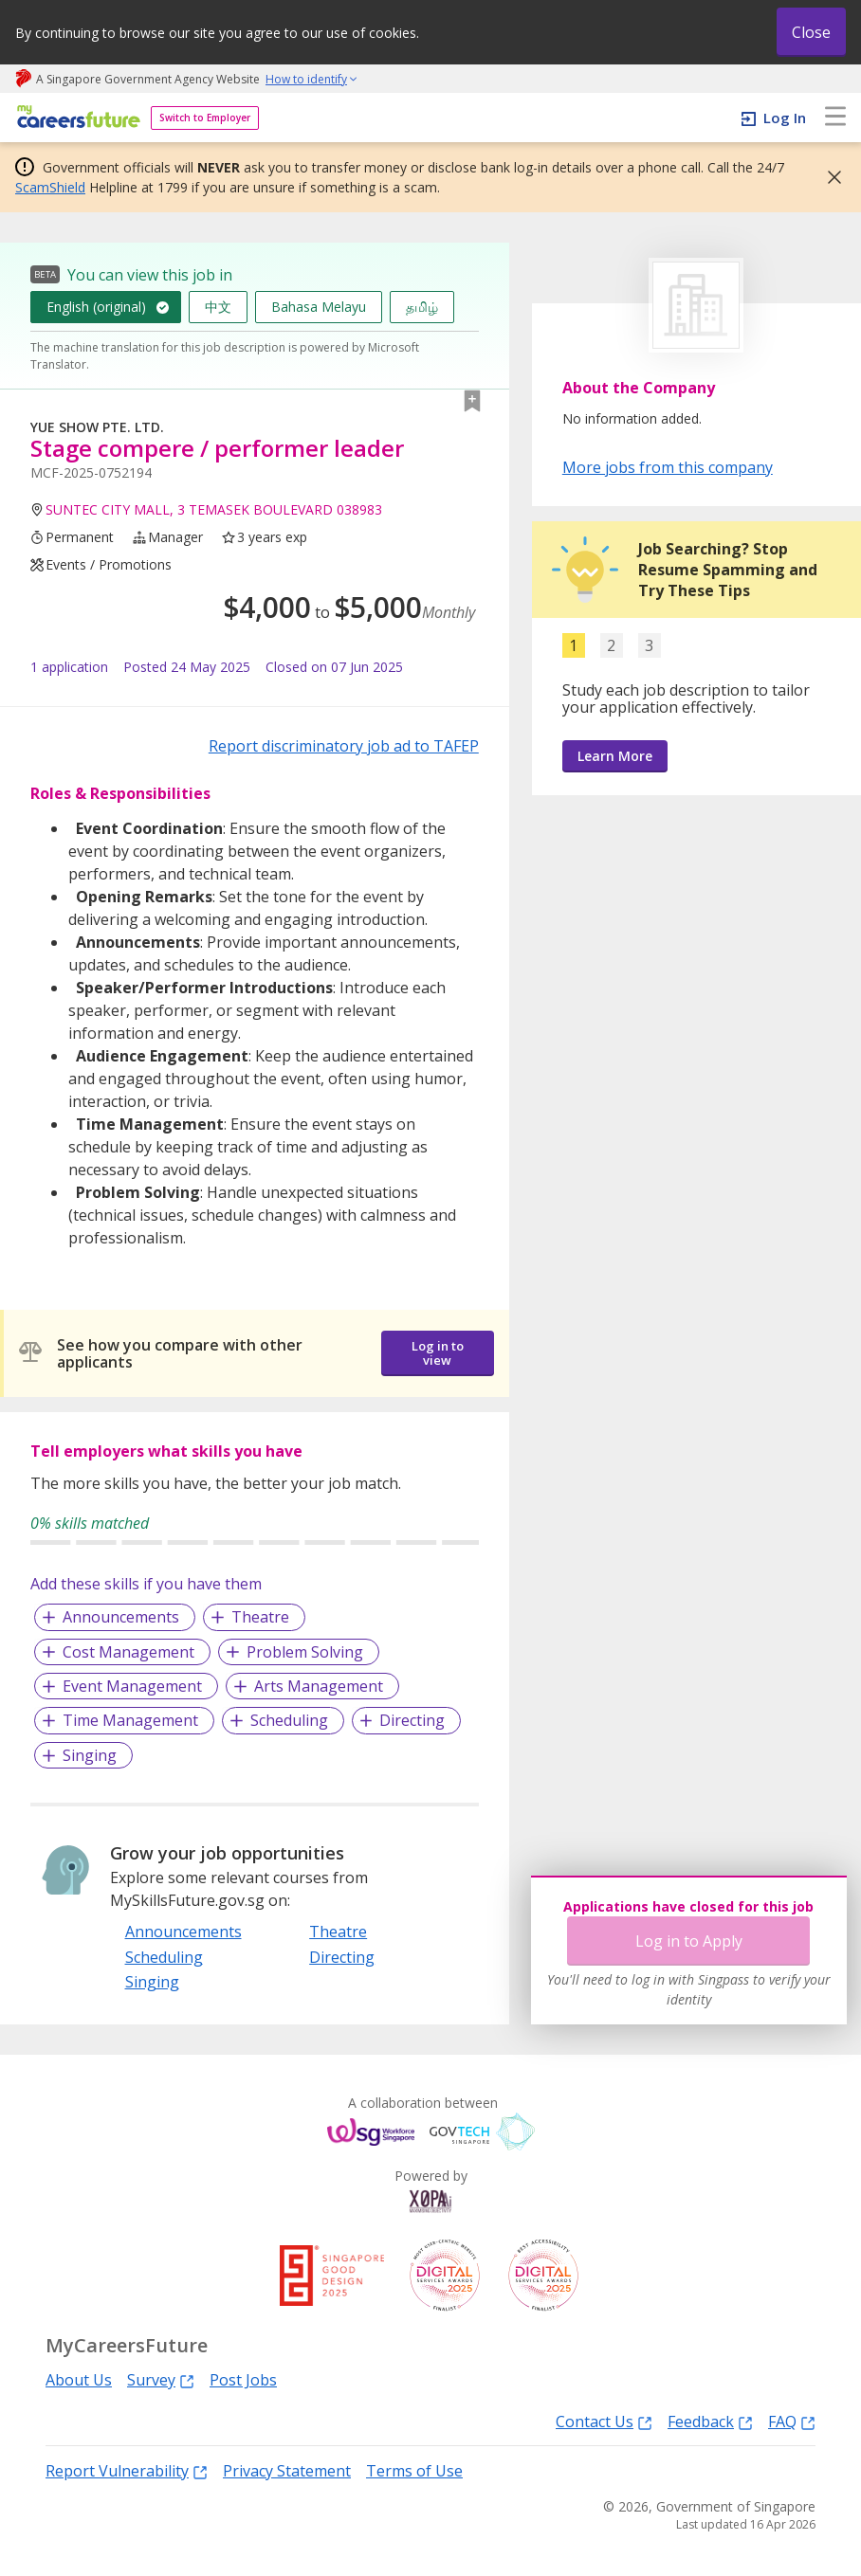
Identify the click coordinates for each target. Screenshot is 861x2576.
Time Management (130, 1720)
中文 (218, 307)
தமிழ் (422, 307)
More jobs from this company (667, 466)
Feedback (710, 2421)
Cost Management (128, 1652)
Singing (90, 1755)
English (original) (96, 307)
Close (811, 32)
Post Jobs (243, 2379)
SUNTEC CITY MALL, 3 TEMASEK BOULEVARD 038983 (214, 509)
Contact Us (604, 2421)
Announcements (121, 1616)
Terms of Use (414, 2470)
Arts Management (318, 1686)
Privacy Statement (287, 2470)
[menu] (835, 117)
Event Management (132, 1686)
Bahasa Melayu (318, 307)
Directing (412, 1720)
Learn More (614, 756)
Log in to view (438, 1353)
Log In (784, 117)
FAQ (791, 2421)
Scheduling (289, 1720)
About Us (79, 2379)
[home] (75, 118)
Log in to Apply (688, 1941)
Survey (160, 2379)
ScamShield (50, 187)
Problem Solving (305, 1652)
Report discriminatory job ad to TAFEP (344, 745)
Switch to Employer (204, 117)
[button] (829, 177)
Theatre (260, 1616)
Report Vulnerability (127, 2470)
